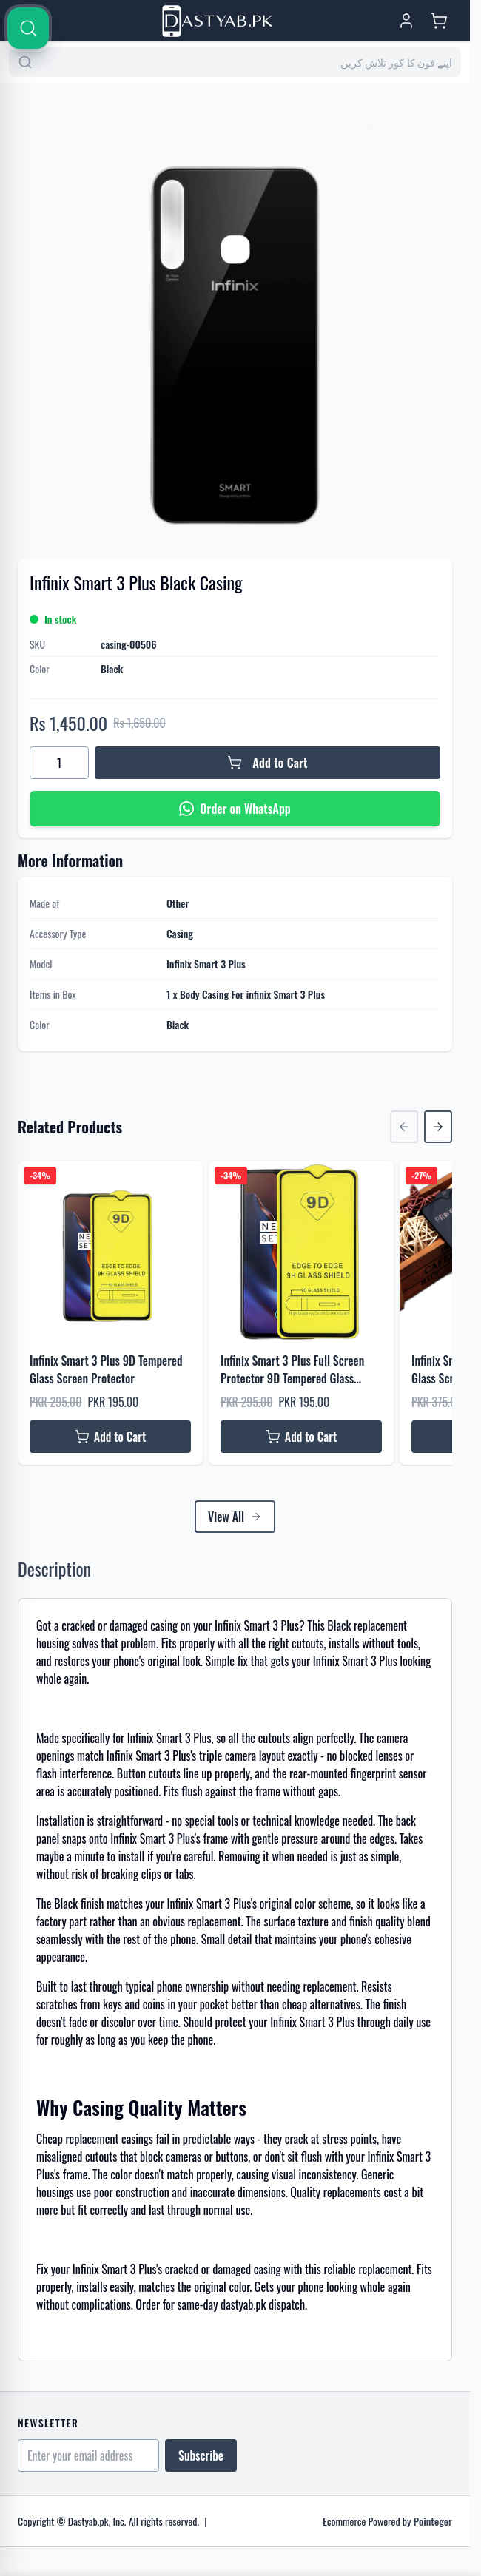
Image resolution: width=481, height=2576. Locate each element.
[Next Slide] (438, 1126)
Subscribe (200, 2455)
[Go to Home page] (217, 21)
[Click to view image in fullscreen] (235, 312)
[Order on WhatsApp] (235, 808)
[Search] (453, 452)
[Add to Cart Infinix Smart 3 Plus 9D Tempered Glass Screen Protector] (110, 1436)
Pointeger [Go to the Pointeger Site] (433, 2521)
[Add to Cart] (267, 762)
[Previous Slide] (404, 1126)
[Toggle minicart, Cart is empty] (439, 20)
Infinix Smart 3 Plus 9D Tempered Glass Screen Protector (106, 1369)
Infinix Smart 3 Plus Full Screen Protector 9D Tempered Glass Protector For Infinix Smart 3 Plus (297, 1369)
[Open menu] (29, 21)
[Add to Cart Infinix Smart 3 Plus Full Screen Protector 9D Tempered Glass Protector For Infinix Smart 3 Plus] (301, 1436)
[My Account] (406, 20)
